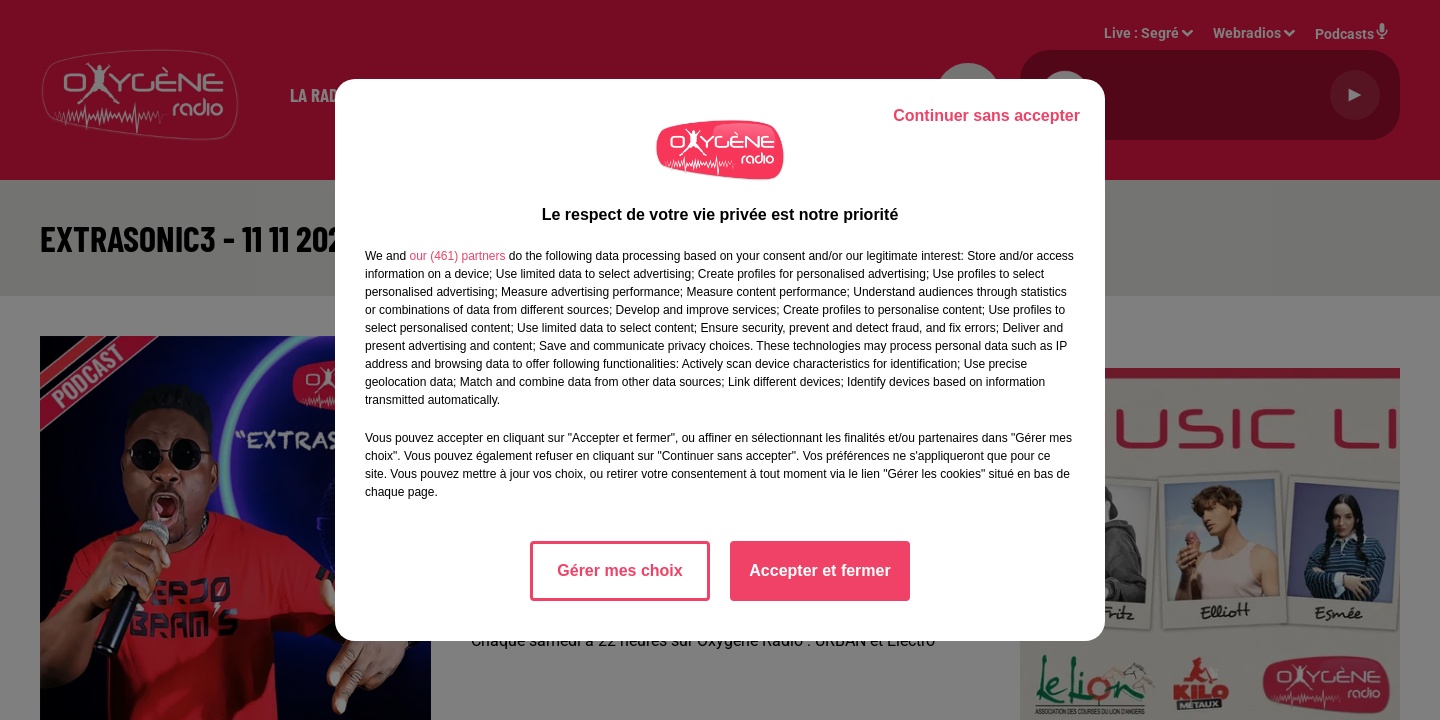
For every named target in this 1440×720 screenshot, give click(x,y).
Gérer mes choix (619, 570)
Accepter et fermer (819, 570)
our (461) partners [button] (457, 256)
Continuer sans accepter (986, 115)
